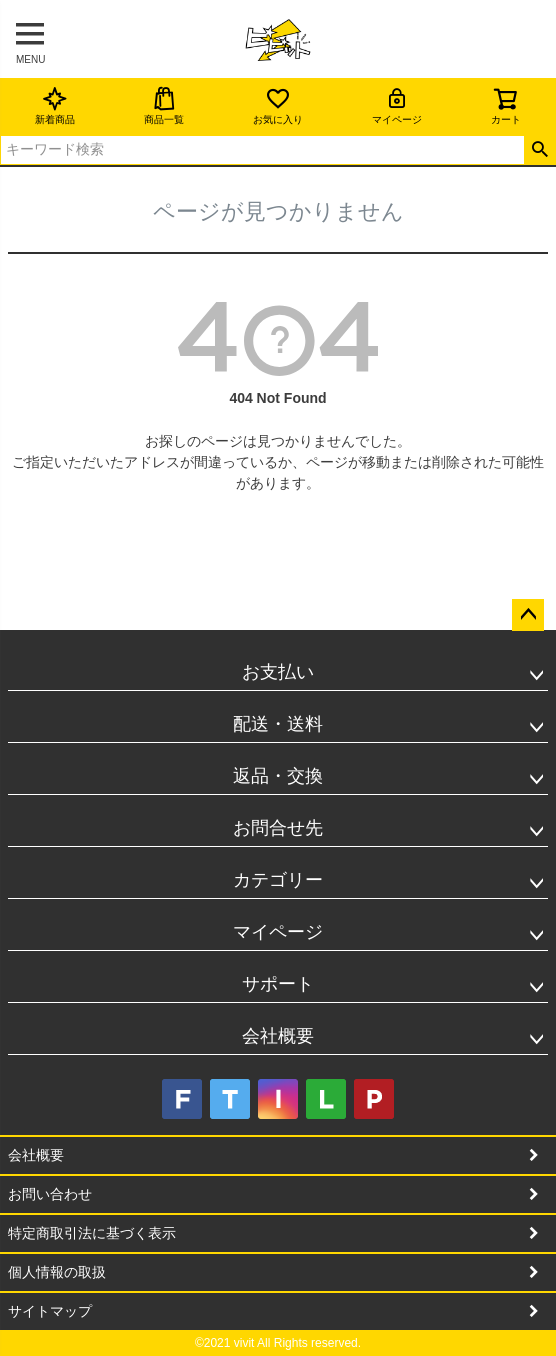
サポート (278, 984)
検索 (539, 150)
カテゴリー (278, 880)
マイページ (397, 105)
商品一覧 (164, 105)
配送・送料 (278, 724)
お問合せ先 (278, 828)
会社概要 (278, 1036)
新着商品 (55, 105)
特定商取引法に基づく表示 (92, 1233)
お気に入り (278, 105)
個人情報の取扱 (57, 1272)
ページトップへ (528, 615)
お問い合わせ (50, 1194)
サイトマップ (50, 1311)
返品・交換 (278, 776)
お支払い (278, 672)
